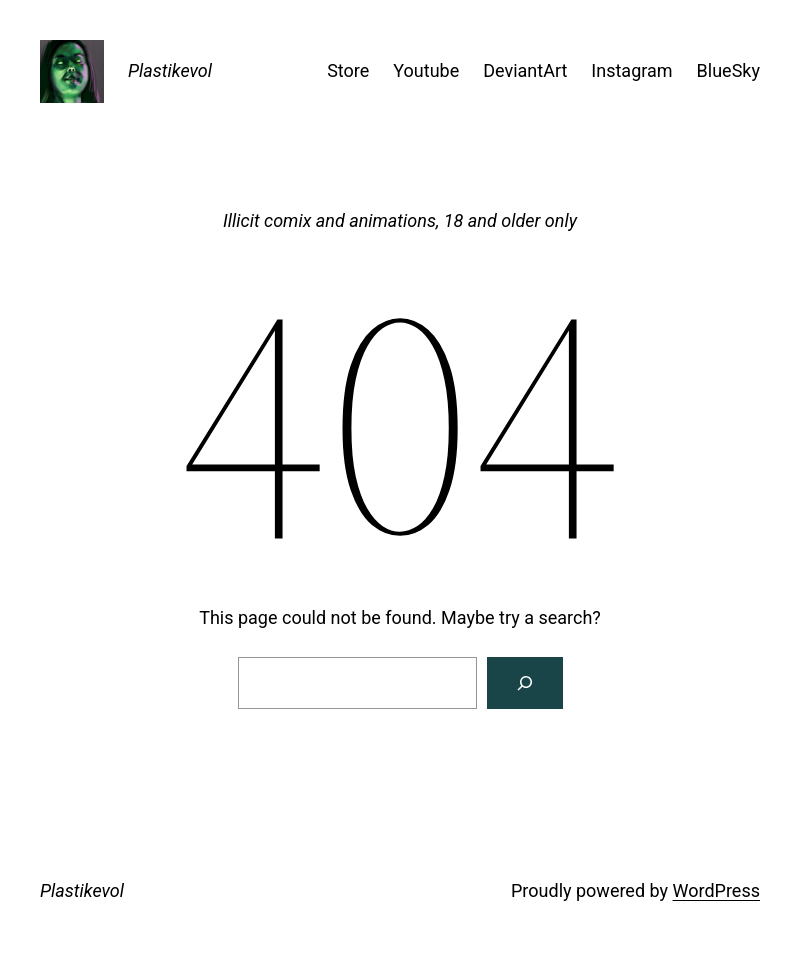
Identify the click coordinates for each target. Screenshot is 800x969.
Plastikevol (170, 70)
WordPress (716, 890)
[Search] (525, 683)
